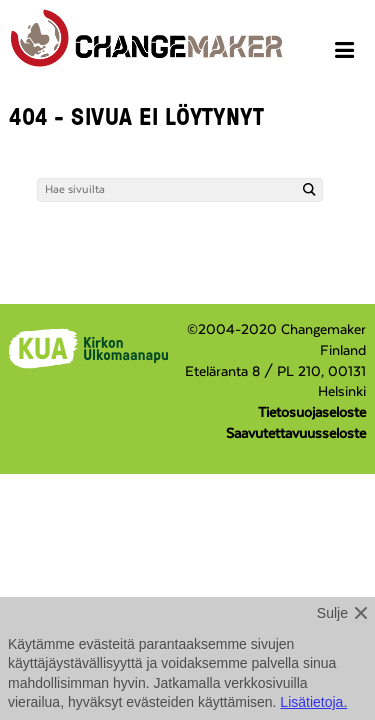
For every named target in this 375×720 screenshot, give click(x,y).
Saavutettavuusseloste (296, 434)
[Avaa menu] (347, 53)
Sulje (332, 613)
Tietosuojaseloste (312, 413)
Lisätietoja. (313, 702)
